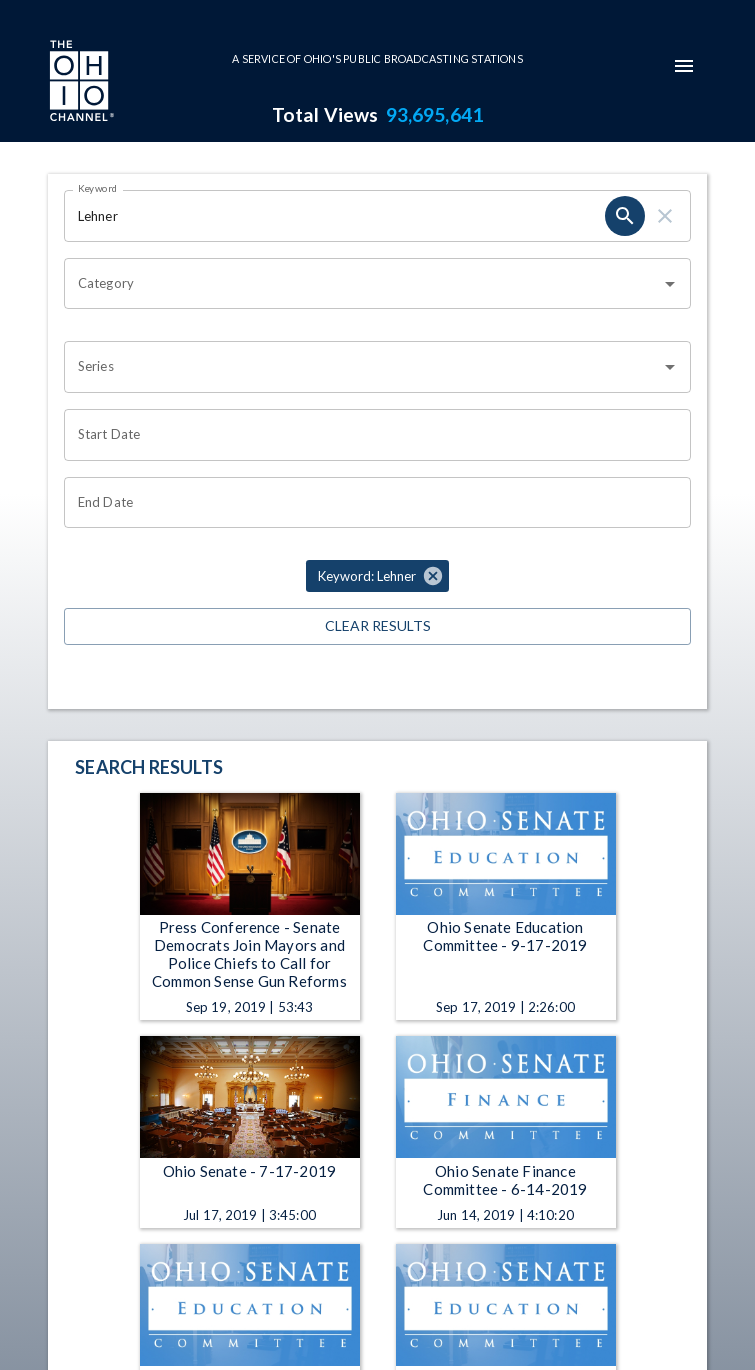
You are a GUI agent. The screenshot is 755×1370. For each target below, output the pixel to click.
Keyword (98, 188)
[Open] (670, 284)
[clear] (665, 216)
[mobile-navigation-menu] (684, 66)
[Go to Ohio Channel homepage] (80, 83)
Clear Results (377, 626)
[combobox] (362, 284)
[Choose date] (370, 435)
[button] (377, 576)
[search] (625, 216)
